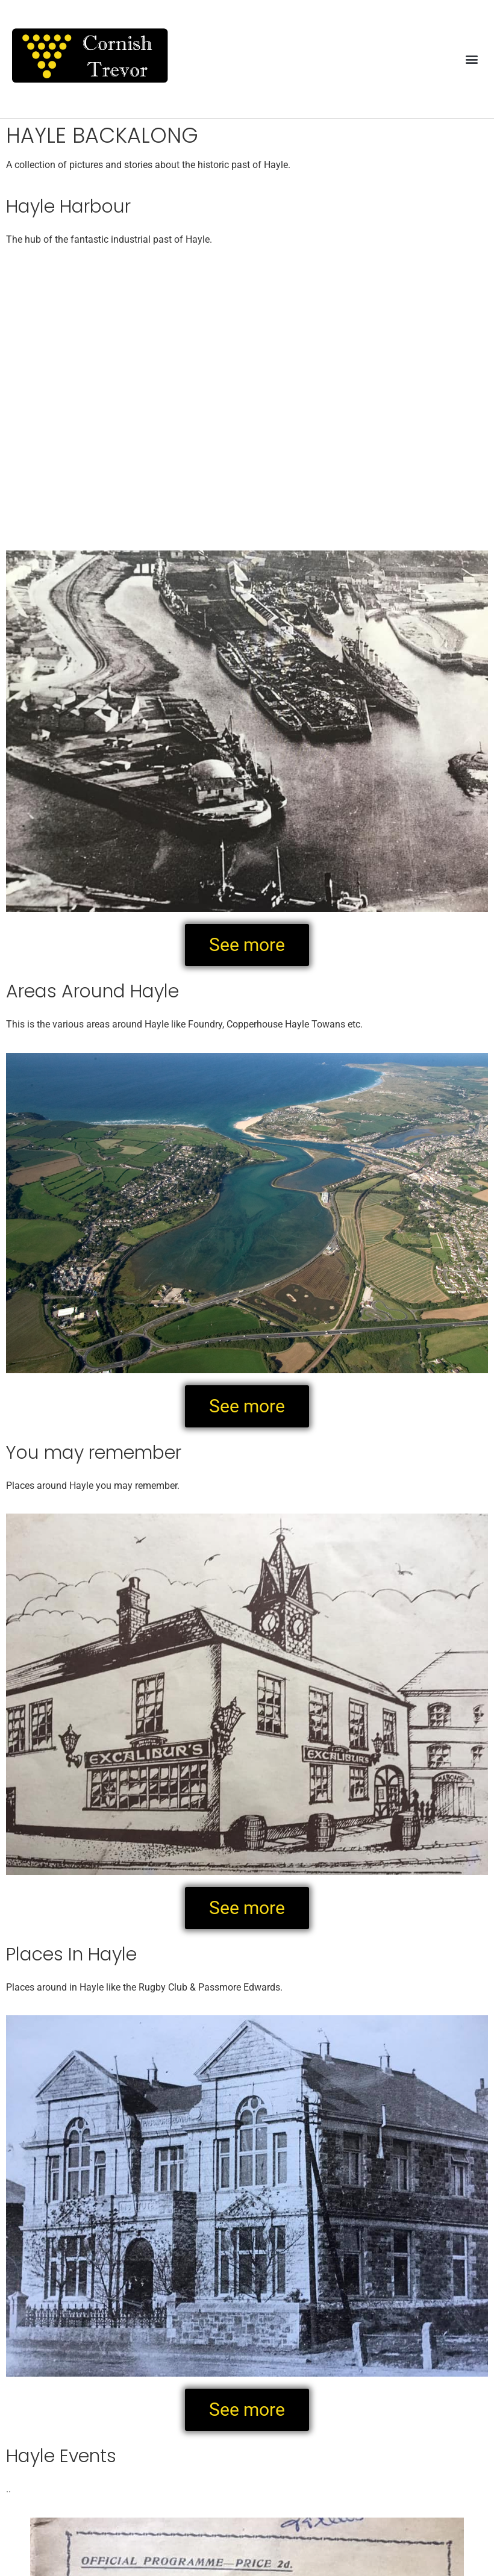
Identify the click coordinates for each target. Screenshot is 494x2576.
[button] (472, 59)
